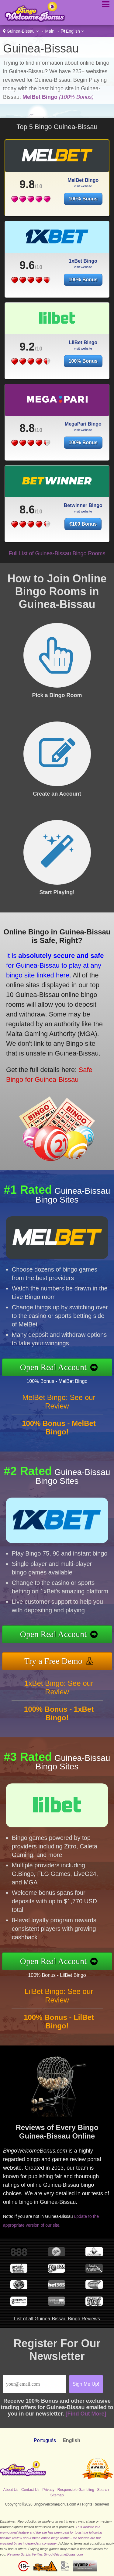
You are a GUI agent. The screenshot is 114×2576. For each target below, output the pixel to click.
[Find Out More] (86, 2414)
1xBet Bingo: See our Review (58, 1687)
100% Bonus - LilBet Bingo (57, 1975)
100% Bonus (83, 198)
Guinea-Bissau (21, 31)
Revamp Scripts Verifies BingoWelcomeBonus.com (45, 2554)
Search (103, 2490)
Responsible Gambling (75, 2490)
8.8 (27, 428)
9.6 (27, 265)
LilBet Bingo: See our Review (59, 1995)
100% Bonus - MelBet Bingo (56, 1381)
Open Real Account (53, 1367)
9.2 (27, 346)
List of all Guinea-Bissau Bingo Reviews (57, 2318)
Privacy (48, 2490)
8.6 (27, 509)
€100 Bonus (83, 524)
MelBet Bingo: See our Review (58, 1401)
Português (45, 2440)
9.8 (27, 184)
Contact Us (30, 2490)
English (72, 31)
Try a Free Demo (53, 1661)
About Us (10, 2490)
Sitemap (57, 2495)
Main (49, 31)
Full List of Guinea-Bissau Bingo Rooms (57, 553)
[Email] (34, 2384)
